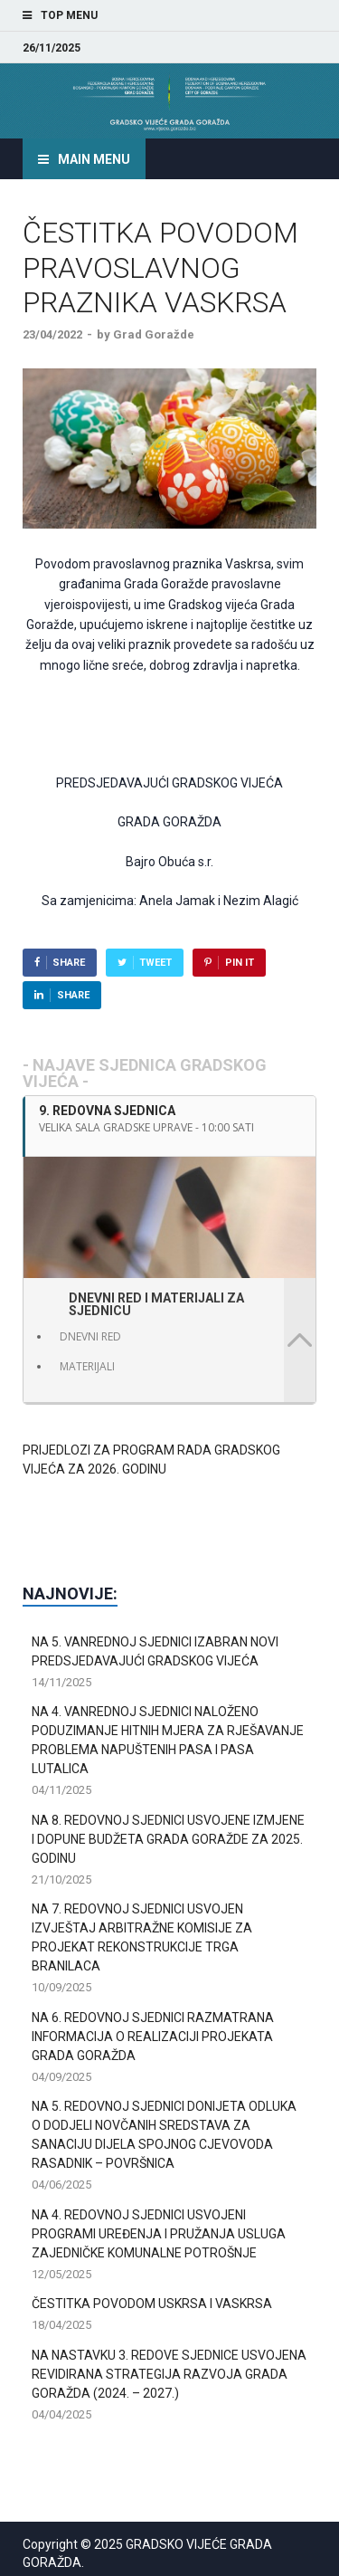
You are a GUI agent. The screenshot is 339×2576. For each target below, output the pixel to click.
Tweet (155, 962)
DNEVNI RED (90, 1336)
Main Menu (94, 159)
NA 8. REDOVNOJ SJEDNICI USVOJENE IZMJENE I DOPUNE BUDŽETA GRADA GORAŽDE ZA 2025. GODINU (168, 1839)
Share (68, 962)
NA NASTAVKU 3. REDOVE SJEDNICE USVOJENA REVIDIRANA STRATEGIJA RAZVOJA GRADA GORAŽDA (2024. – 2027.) (169, 2374)
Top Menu (69, 15)
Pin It (239, 962)
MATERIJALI (87, 1366)
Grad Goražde (153, 334)
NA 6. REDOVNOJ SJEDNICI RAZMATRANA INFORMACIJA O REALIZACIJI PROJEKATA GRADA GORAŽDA (153, 2036)
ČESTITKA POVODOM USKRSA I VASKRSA (152, 2303)
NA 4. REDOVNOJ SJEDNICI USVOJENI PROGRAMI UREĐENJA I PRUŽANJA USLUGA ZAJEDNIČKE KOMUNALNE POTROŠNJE (159, 2234)
